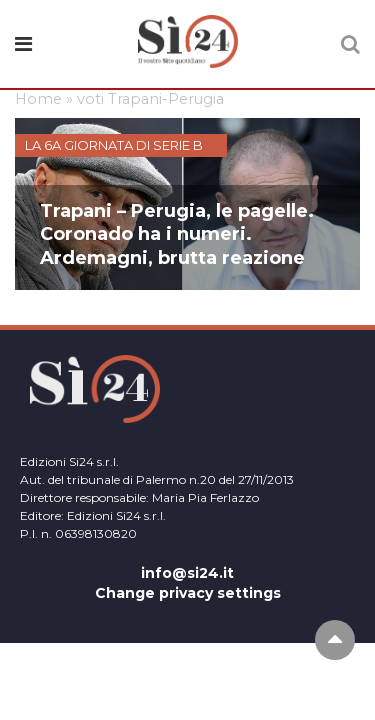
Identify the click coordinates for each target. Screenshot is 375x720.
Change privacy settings (188, 593)
